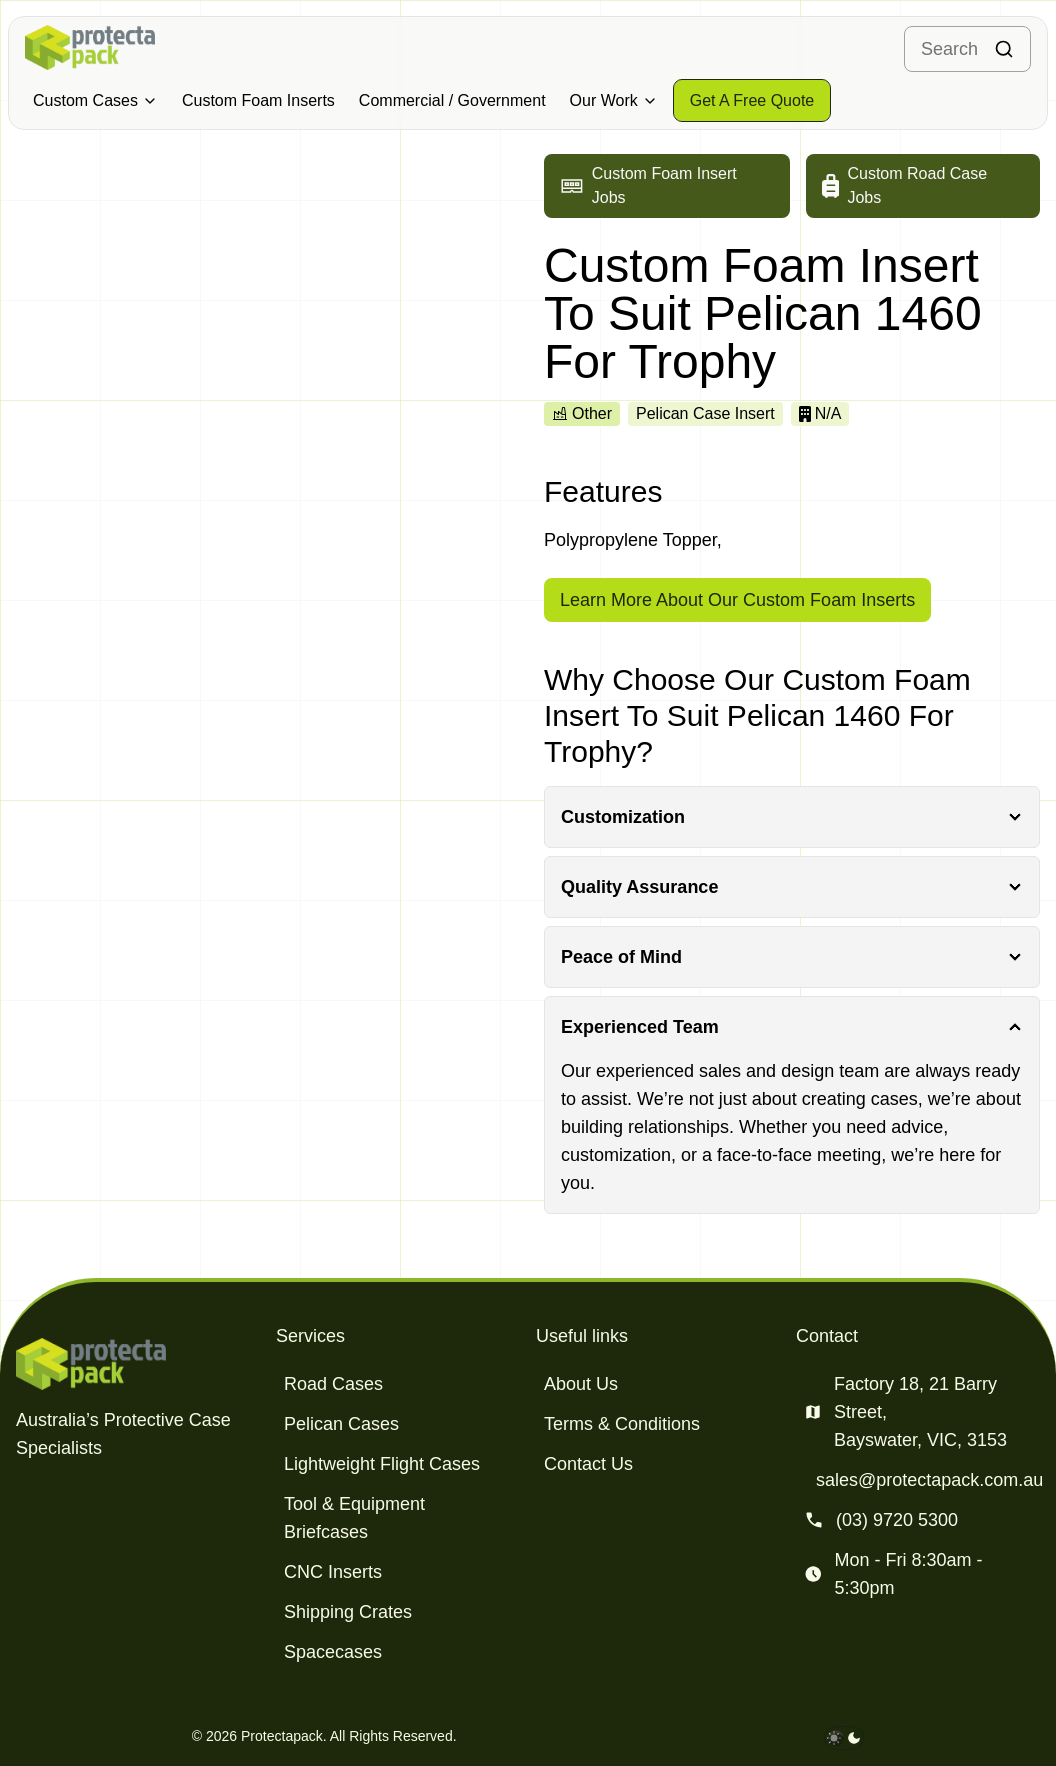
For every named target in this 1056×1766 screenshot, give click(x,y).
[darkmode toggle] (844, 1738)
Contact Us (588, 1464)
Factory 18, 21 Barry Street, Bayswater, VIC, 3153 (920, 1412)
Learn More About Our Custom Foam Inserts (737, 600)
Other (582, 413)
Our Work (614, 100)
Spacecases (333, 1652)
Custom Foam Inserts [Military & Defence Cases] (258, 100)
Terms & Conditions (622, 1424)
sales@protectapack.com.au (929, 1480)
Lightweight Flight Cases (382, 1464)
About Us (581, 1384)
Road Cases (333, 1384)
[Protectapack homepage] (138, 1364)
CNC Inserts (333, 1572)
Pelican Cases (341, 1424)
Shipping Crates (348, 1612)
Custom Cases (95, 100)
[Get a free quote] (752, 100)
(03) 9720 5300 (897, 1520)
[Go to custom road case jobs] (923, 186)
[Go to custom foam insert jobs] (667, 186)
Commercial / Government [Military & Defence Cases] (452, 100)
